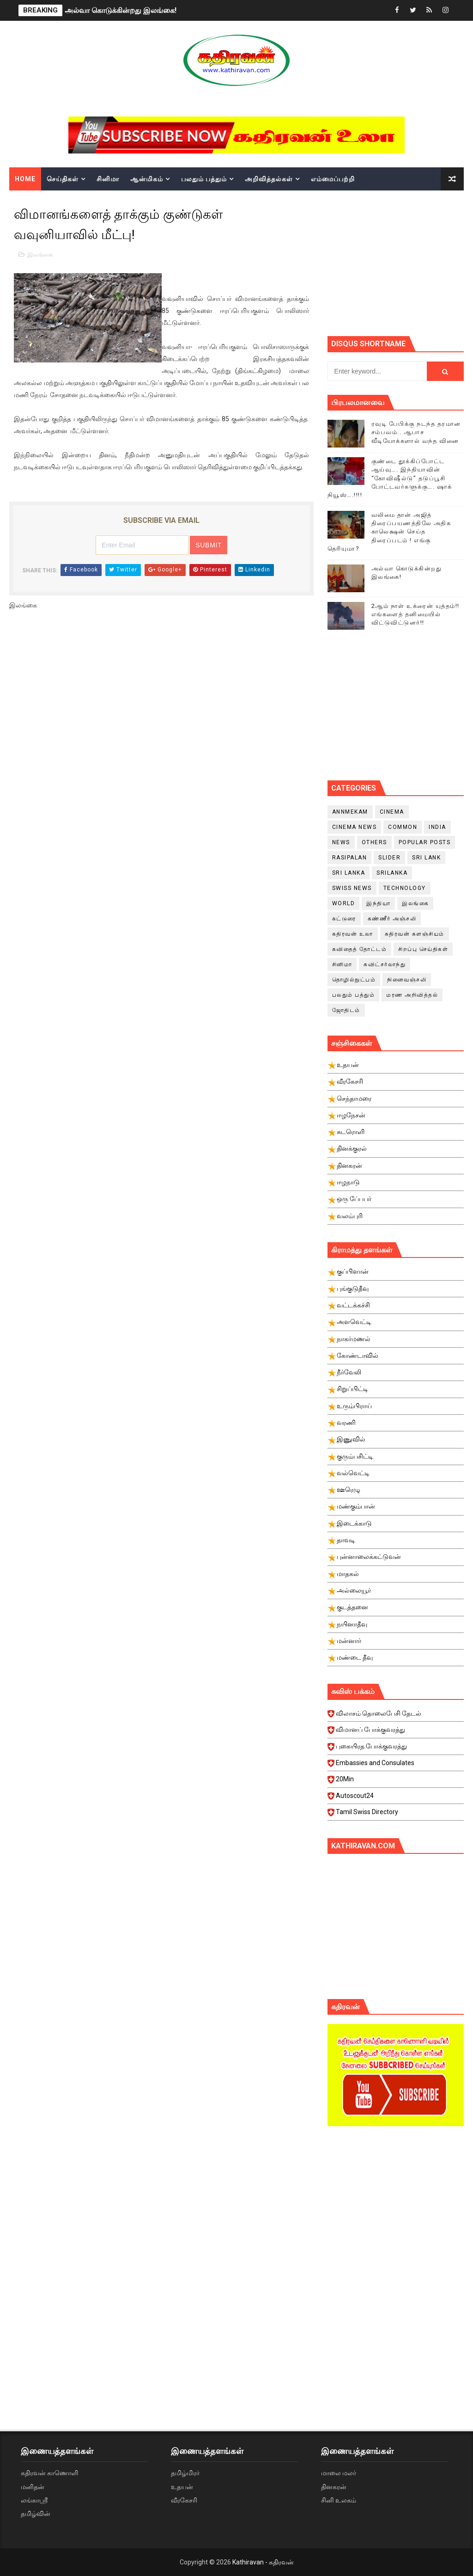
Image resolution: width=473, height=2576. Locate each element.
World (343, 903)
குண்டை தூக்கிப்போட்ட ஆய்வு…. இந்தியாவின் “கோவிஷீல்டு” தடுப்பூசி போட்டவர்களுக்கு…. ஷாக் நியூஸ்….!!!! (389, 478)
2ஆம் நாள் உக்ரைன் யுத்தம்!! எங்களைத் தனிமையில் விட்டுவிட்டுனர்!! (415, 614)
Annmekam (350, 812)
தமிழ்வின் (35, 2513)
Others (374, 842)
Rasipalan (349, 857)
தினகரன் (333, 2486)
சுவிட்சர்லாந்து (385, 964)
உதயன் (182, 2486)
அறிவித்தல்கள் (269, 179)
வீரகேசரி (184, 2500)
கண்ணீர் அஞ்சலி (392, 918)
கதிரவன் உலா (352, 934)
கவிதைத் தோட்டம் (359, 949)
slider (389, 857)
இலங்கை (40, 254)
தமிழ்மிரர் (185, 2473)
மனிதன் (32, 2486)
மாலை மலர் (338, 2473)
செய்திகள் (63, 179)
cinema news (354, 827)
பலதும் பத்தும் (204, 179)
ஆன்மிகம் (146, 179)
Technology (404, 888)
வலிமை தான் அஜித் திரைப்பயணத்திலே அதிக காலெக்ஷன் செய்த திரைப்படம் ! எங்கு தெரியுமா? (389, 531)
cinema (392, 812)
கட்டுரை (344, 918)
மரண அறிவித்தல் (412, 995)
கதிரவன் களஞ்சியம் (414, 934)
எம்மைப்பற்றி (333, 179)
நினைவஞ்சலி (406, 979)
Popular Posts (425, 842)
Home (25, 179)
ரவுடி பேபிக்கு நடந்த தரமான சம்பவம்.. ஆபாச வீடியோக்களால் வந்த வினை (416, 432)
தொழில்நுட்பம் (354, 979)
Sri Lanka (348, 873)
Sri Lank (426, 857)
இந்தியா (378, 903)
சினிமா (108, 179)
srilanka (391, 873)
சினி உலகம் (338, 2500)
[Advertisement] (400, 262)
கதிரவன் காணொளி (49, 2473)
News (341, 842)
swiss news (352, 888)
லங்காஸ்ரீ (34, 2500)
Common (402, 827)
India (437, 827)
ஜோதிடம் (346, 1010)
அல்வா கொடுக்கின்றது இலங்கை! (120, 10)
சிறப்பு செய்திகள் (423, 949)
